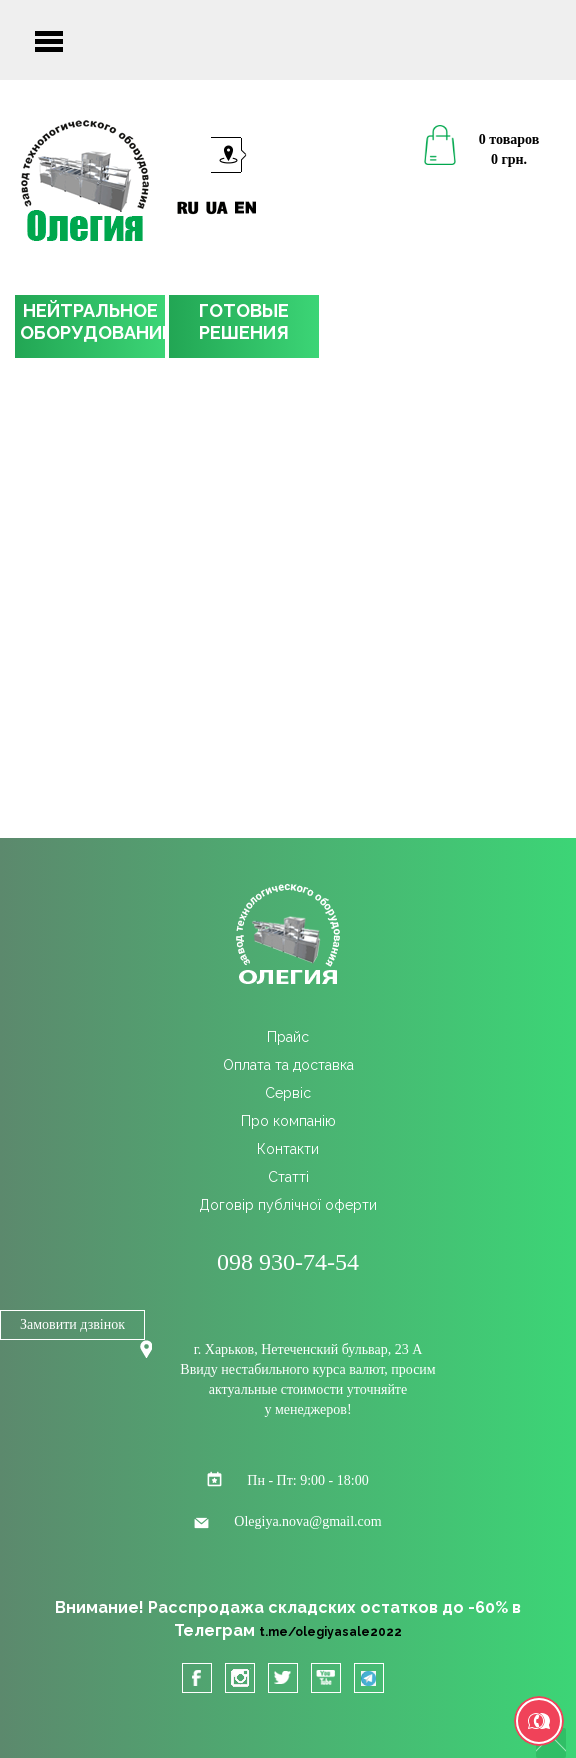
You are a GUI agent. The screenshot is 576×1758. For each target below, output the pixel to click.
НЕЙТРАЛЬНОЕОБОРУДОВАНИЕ (92, 321)
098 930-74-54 (288, 1262)
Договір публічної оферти (288, 1205)
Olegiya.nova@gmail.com (307, 1521)
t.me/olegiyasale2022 (330, 1632)
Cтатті (288, 1177)
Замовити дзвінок (72, 1324)
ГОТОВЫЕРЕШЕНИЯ (244, 321)
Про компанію (288, 1121)
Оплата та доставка (288, 1065)
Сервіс (288, 1093)
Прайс (288, 1037)
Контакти (288, 1149)
